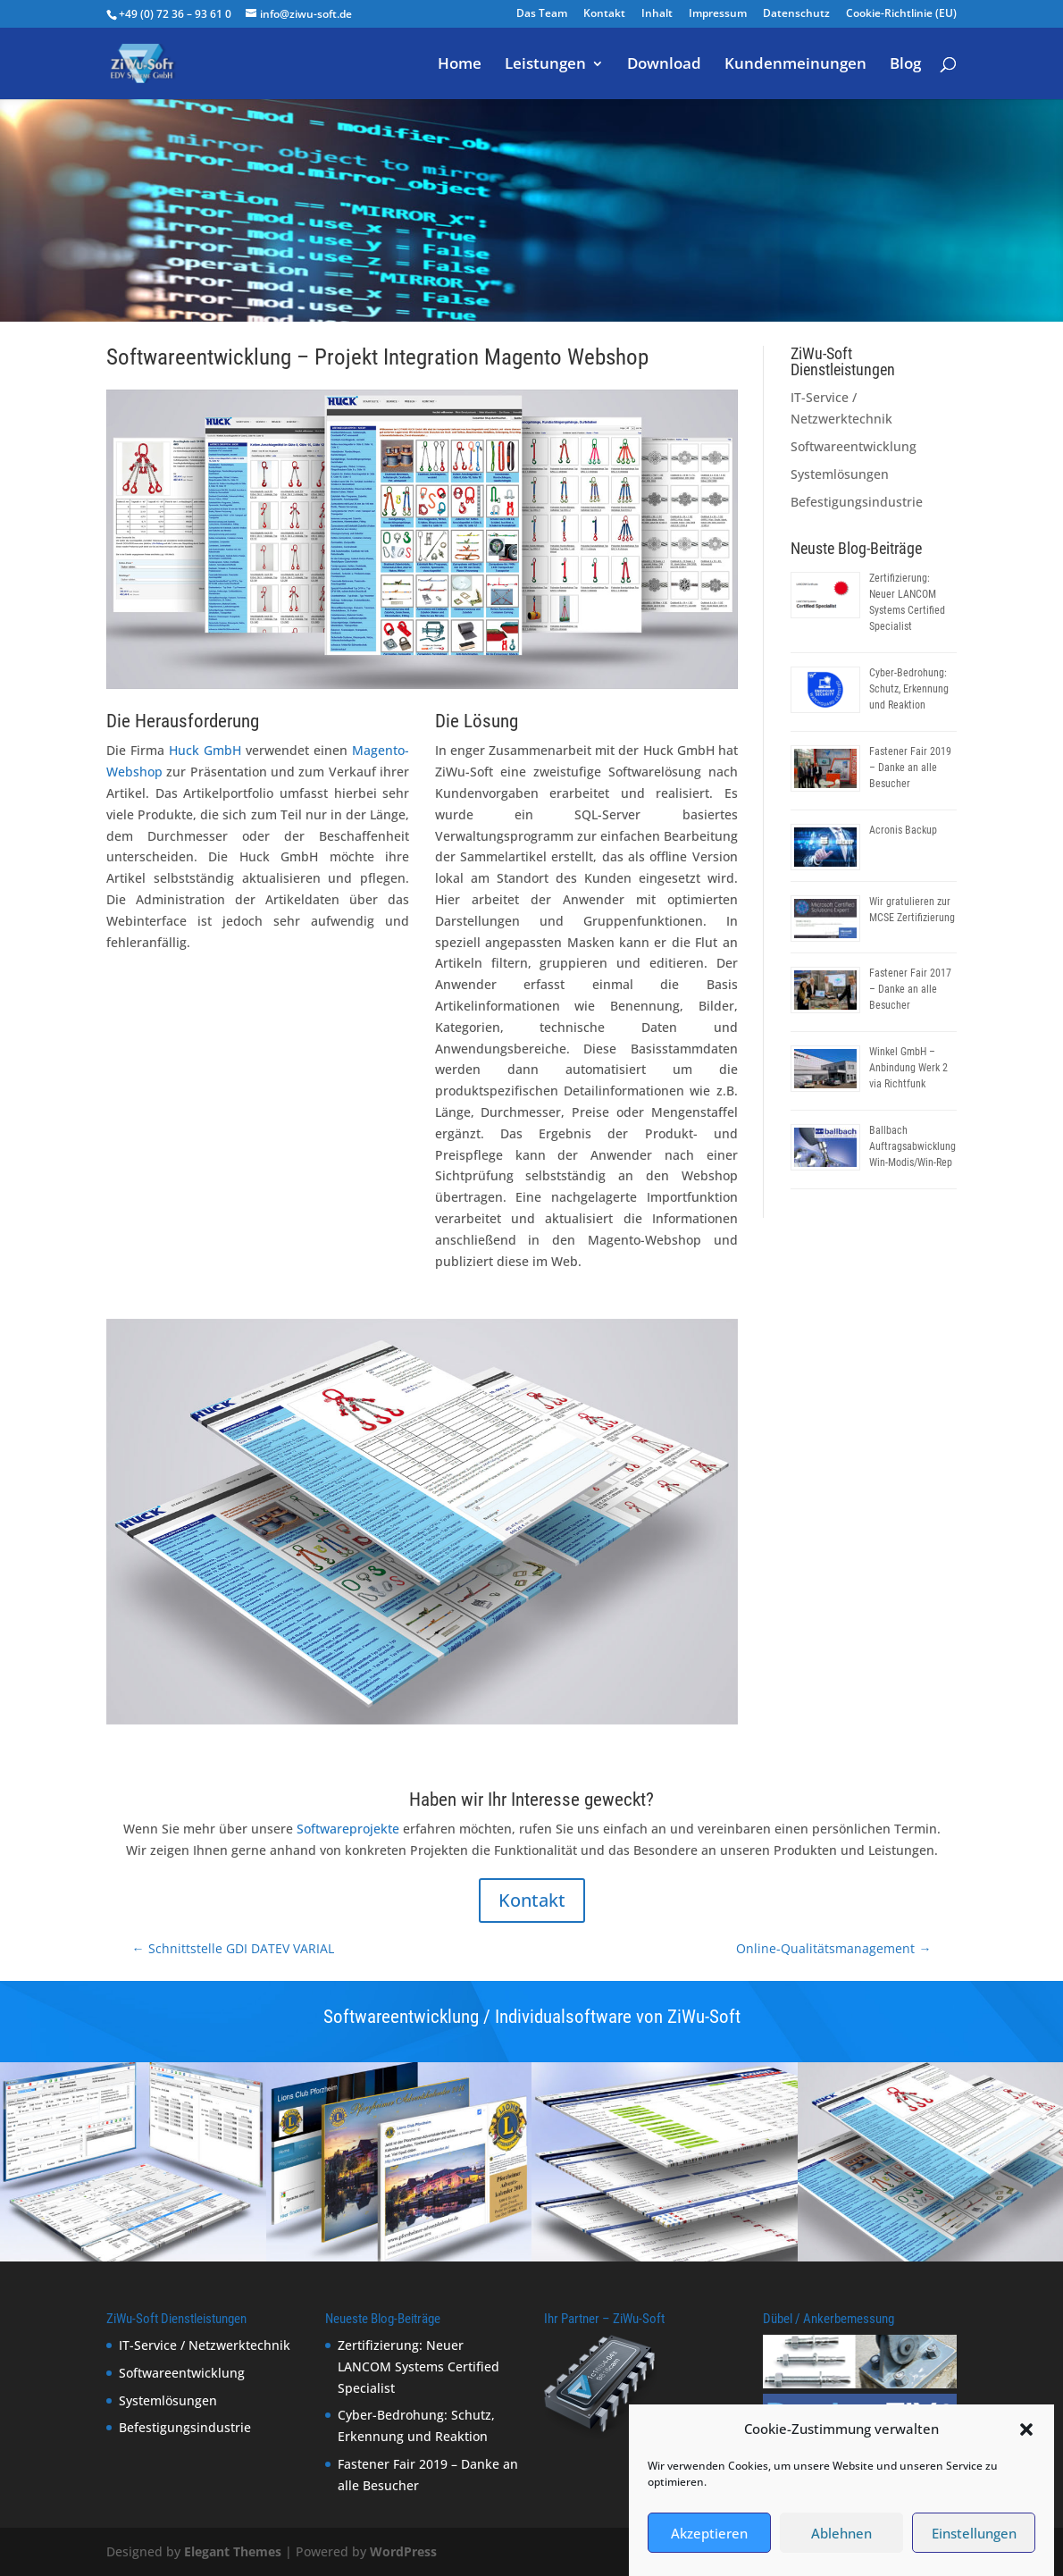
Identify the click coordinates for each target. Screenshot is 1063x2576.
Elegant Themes (232, 2551)
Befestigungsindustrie (857, 501)
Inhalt (657, 14)
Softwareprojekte (348, 1828)
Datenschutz (796, 14)
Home (459, 65)
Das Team (541, 14)
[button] (1026, 2455)
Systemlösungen (840, 474)
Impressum (718, 14)
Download (664, 65)
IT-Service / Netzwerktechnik (204, 2345)
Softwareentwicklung (680, 153)
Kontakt (604, 14)
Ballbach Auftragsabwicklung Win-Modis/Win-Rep (912, 1146)
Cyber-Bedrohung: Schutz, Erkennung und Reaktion (909, 689)
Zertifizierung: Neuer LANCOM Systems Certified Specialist (418, 2366)
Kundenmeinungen (795, 65)
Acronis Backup (903, 830)
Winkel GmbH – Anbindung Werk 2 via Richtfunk (908, 1067)
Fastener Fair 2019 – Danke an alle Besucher (910, 767)
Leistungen (545, 65)
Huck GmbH (205, 750)
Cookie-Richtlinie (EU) (901, 14)
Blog (905, 65)
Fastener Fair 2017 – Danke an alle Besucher (910, 989)
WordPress (403, 2551)
